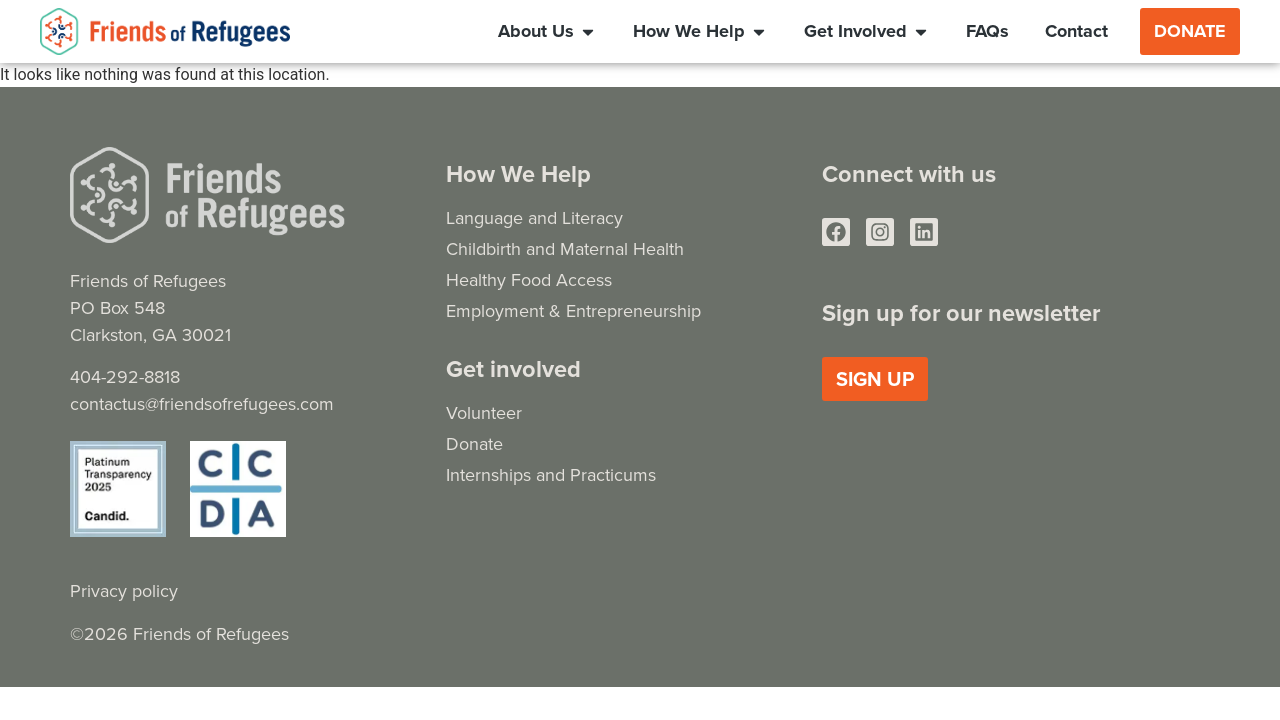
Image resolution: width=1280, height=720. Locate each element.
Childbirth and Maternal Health (565, 248)
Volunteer (484, 412)
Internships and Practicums (551, 474)
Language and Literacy (534, 217)
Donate (474, 443)
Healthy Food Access (529, 279)
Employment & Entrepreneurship (573, 310)
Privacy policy (124, 590)
